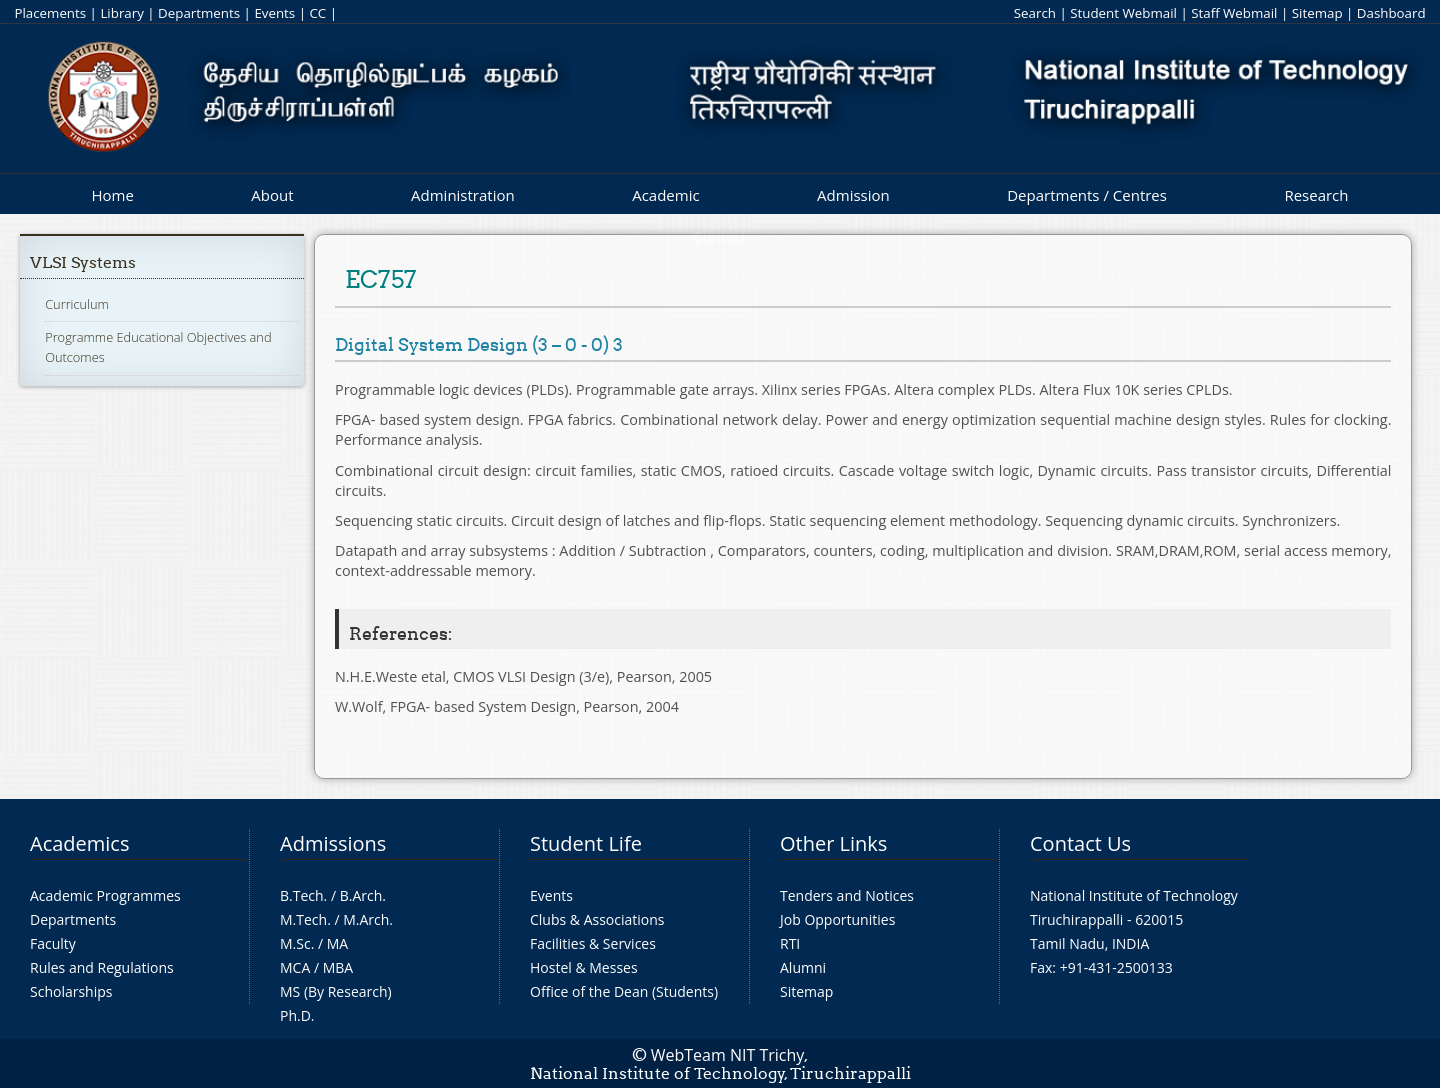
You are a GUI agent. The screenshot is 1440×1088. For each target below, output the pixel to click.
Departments (199, 13)
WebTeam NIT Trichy (728, 1055)
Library (121, 13)
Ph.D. (297, 1015)
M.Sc (295, 943)
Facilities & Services (593, 943)
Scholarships (71, 991)
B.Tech (302, 895)
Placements (50, 13)
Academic (665, 195)
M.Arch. (368, 919)
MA (337, 943)
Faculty (53, 943)
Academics (79, 843)
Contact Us (1080, 843)
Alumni (803, 967)
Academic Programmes (105, 895)
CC (317, 13)
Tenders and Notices (847, 895)
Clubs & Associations (597, 919)
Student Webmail (1123, 13)
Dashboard (1391, 13)
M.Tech (303, 919)
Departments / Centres (1087, 195)
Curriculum (77, 304)
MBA (338, 967)
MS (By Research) (336, 991)
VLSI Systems (83, 262)
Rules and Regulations (102, 967)
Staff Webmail (1234, 13)
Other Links (833, 843)
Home (112, 195)
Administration (463, 195)
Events (274, 13)
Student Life (586, 843)
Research (1316, 195)
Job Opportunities (837, 919)
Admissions (333, 843)
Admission (853, 195)
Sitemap (1317, 13)
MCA (295, 967)
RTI (790, 943)
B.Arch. (363, 895)
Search (1035, 13)
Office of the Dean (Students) (624, 991)
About (272, 195)
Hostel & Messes (584, 967)
